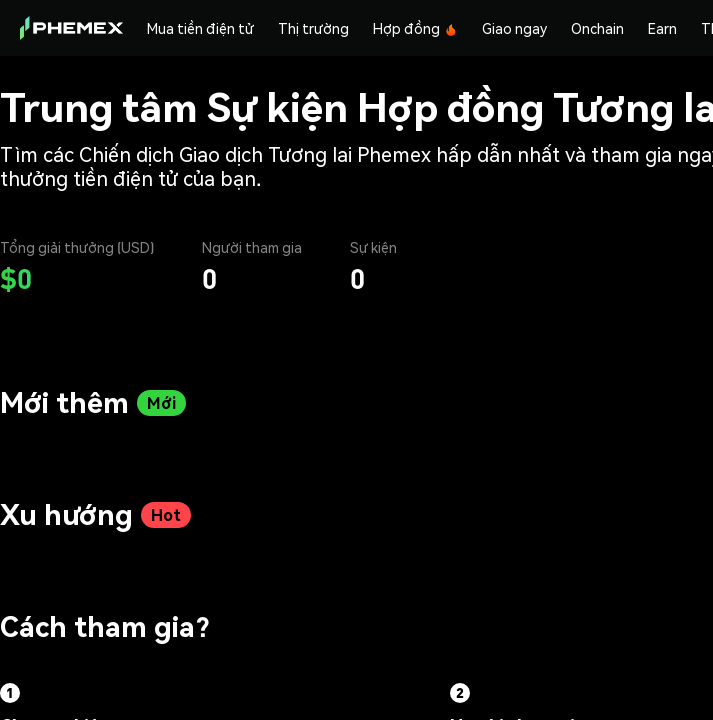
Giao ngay (514, 28)
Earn (662, 28)
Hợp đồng (415, 28)
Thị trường (313, 28)
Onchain (597, 28)
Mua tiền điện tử (200, 28)
